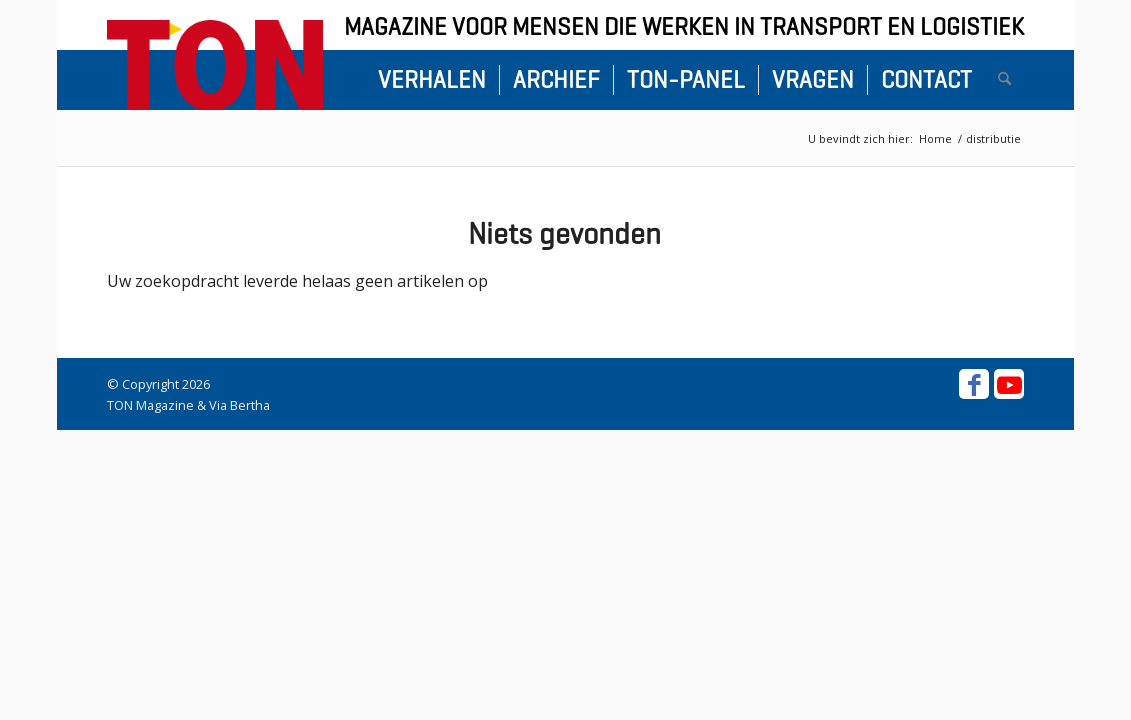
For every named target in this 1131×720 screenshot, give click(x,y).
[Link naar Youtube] (1009, 384)
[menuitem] (432, 80)
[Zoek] (1004, 80)
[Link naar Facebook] (974, 384)
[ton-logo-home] (215, 65)
